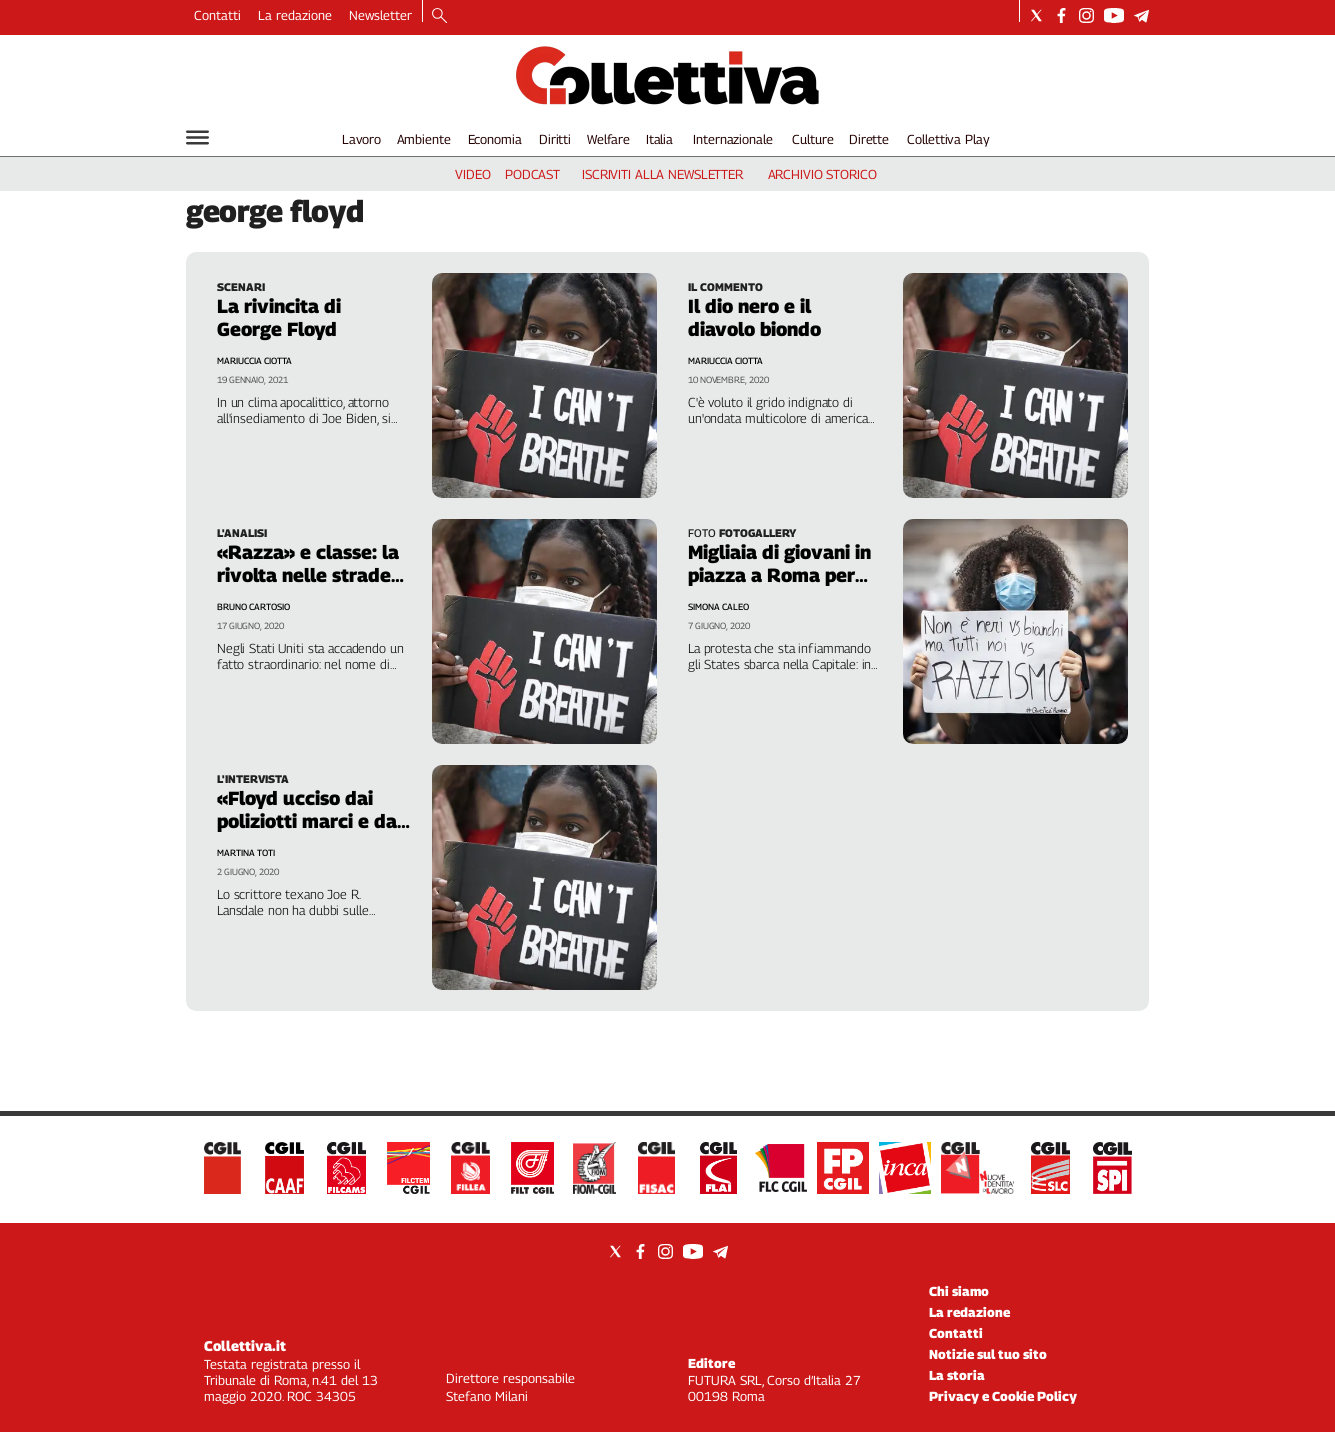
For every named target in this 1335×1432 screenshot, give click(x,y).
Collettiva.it (245, 1345)
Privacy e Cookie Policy (1003, 1396)
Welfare (608, 139)
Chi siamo (959, 1291)
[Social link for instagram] (1086, 15)
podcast (532, 174)
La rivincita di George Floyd (279, 317)
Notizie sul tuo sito (988, 1354)
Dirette (869, 139)
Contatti (217, 15)
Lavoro (361, 139)
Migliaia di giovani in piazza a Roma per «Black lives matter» (782, 575)
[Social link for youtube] (1114, 15)
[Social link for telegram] (1141, 15)
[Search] (439, 17)
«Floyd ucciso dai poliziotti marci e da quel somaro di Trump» (307, 832)
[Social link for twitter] (1036, 15)
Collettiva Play (948, 139)
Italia (659, 139)
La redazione (295, 15)
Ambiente (424, 139)
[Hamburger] (197, 137)
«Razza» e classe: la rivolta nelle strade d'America (308, 575)
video (472, 174)
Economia (495, 139)
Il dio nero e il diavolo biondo (754, 317)
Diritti (555, 139)
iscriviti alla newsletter (662, 174)
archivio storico (822, 174)
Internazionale (732, 139)
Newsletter (380, 15)
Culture (812, 139)
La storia (957, 1375)
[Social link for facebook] (1061, 15)
